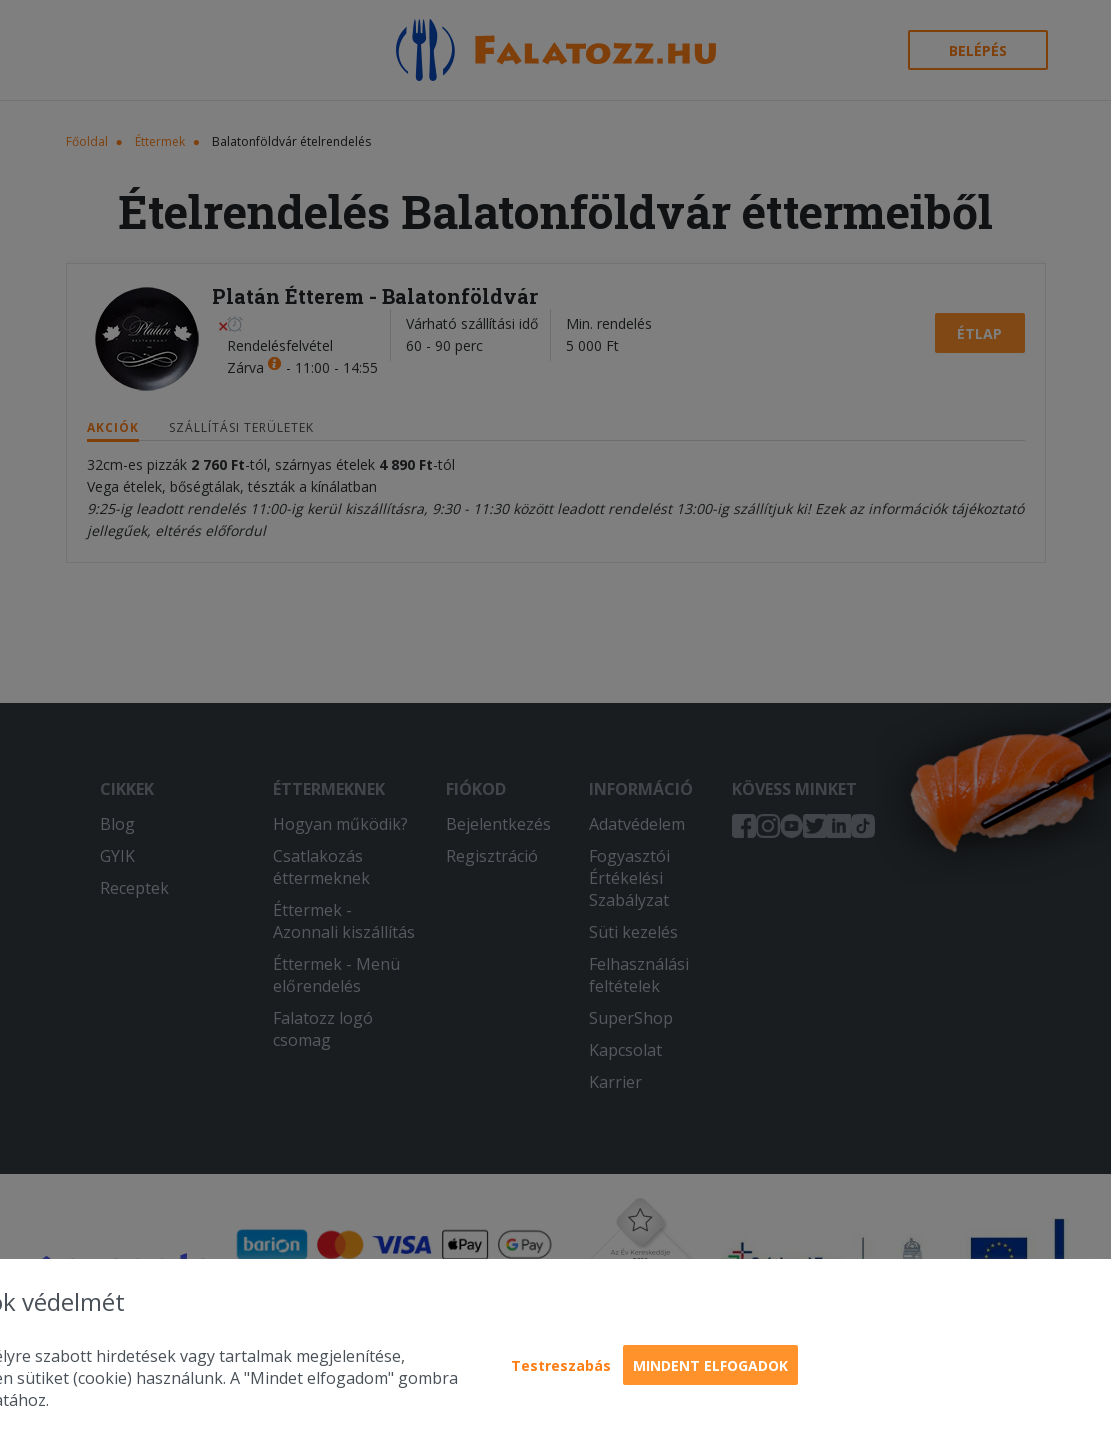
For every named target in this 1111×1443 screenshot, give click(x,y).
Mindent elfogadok (710, 1365)
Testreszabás (561, 1365)
